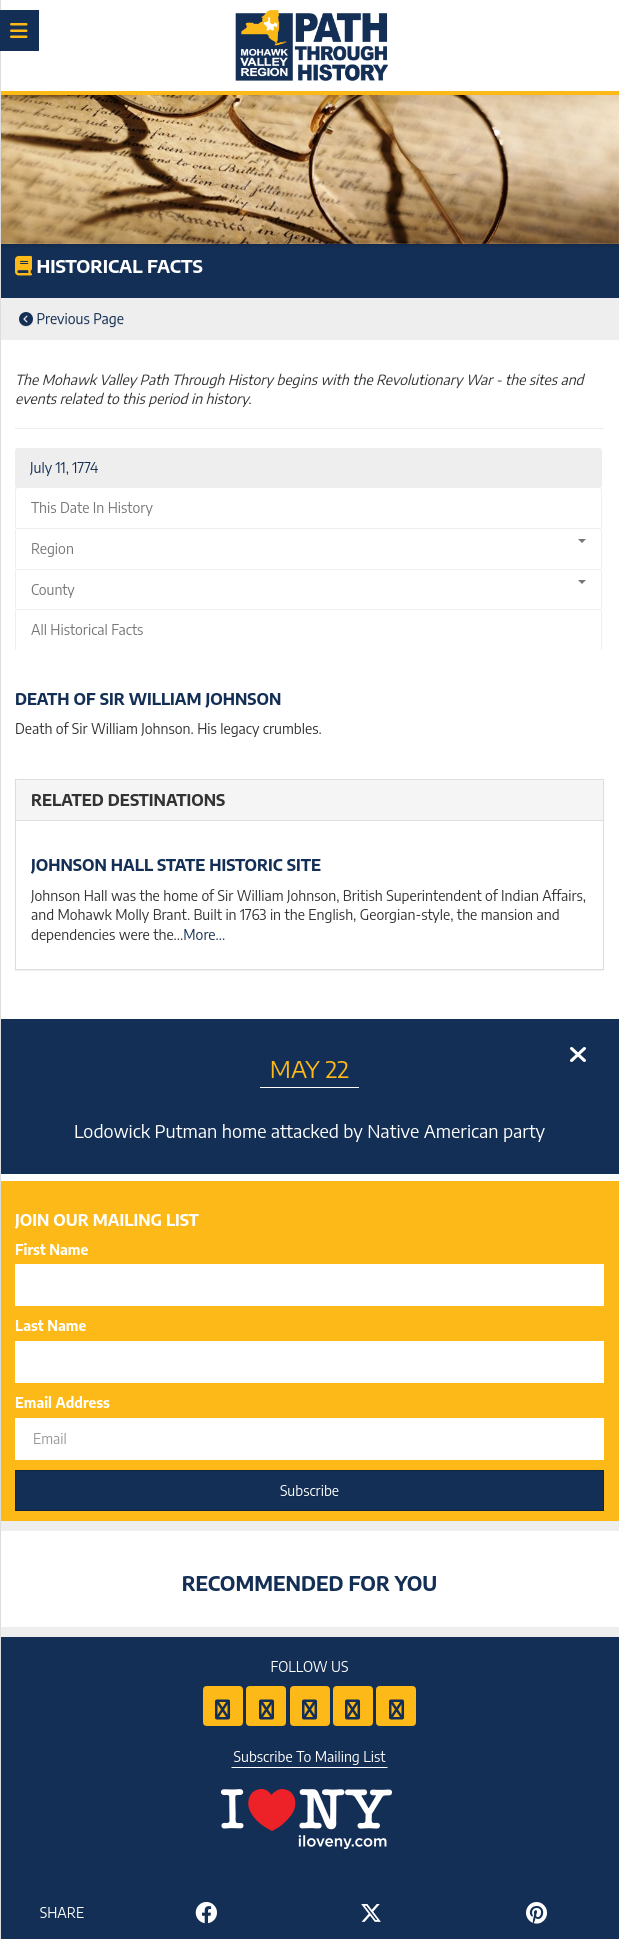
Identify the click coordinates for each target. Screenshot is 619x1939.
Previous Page (71, 318)
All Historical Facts (87, 629)
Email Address (62, 1402)
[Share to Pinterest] (536, 1912)
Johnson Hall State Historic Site (176, 865)
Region (308, 548)
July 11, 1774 (64, 467)
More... (204, 934)
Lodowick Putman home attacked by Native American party (309, 1130)
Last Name (50, 1325)
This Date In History (92, 507)
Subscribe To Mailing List (310, 1756)
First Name (51, 1249)
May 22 (309, 1068)
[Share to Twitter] (371, 1912)
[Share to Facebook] (206, 1912)
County (308, 589)
